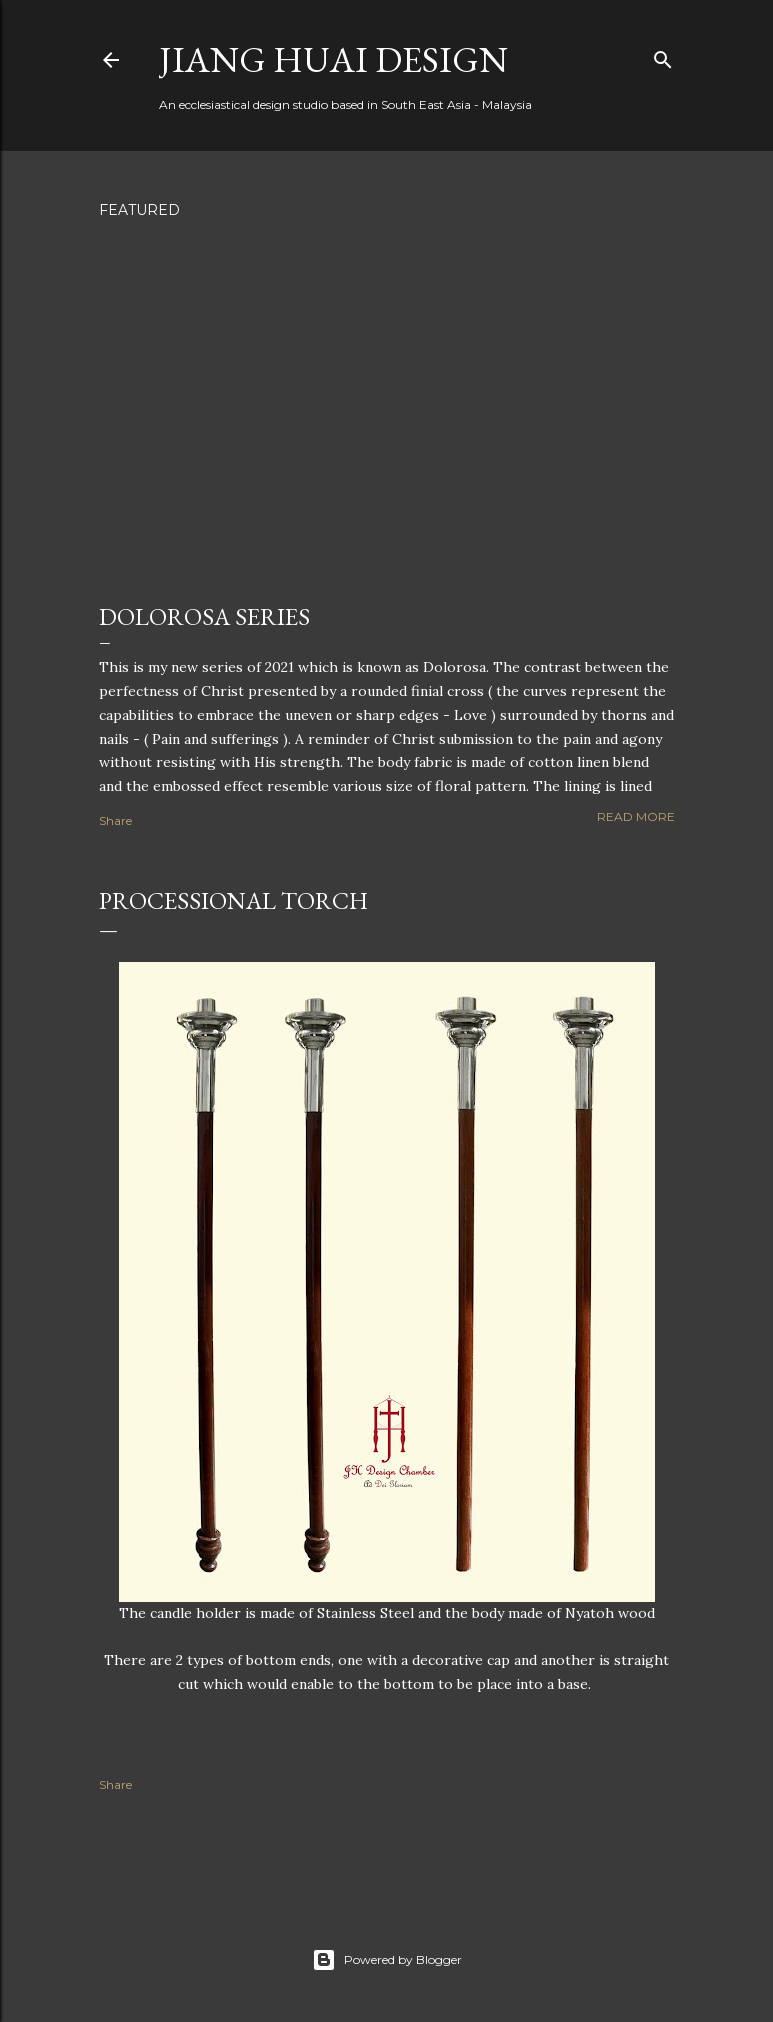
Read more (636, 816)
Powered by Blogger (387, 1960)
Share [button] (115, 820)
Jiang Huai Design (333, 59)
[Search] (663, 55)
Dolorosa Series (204, 616)
